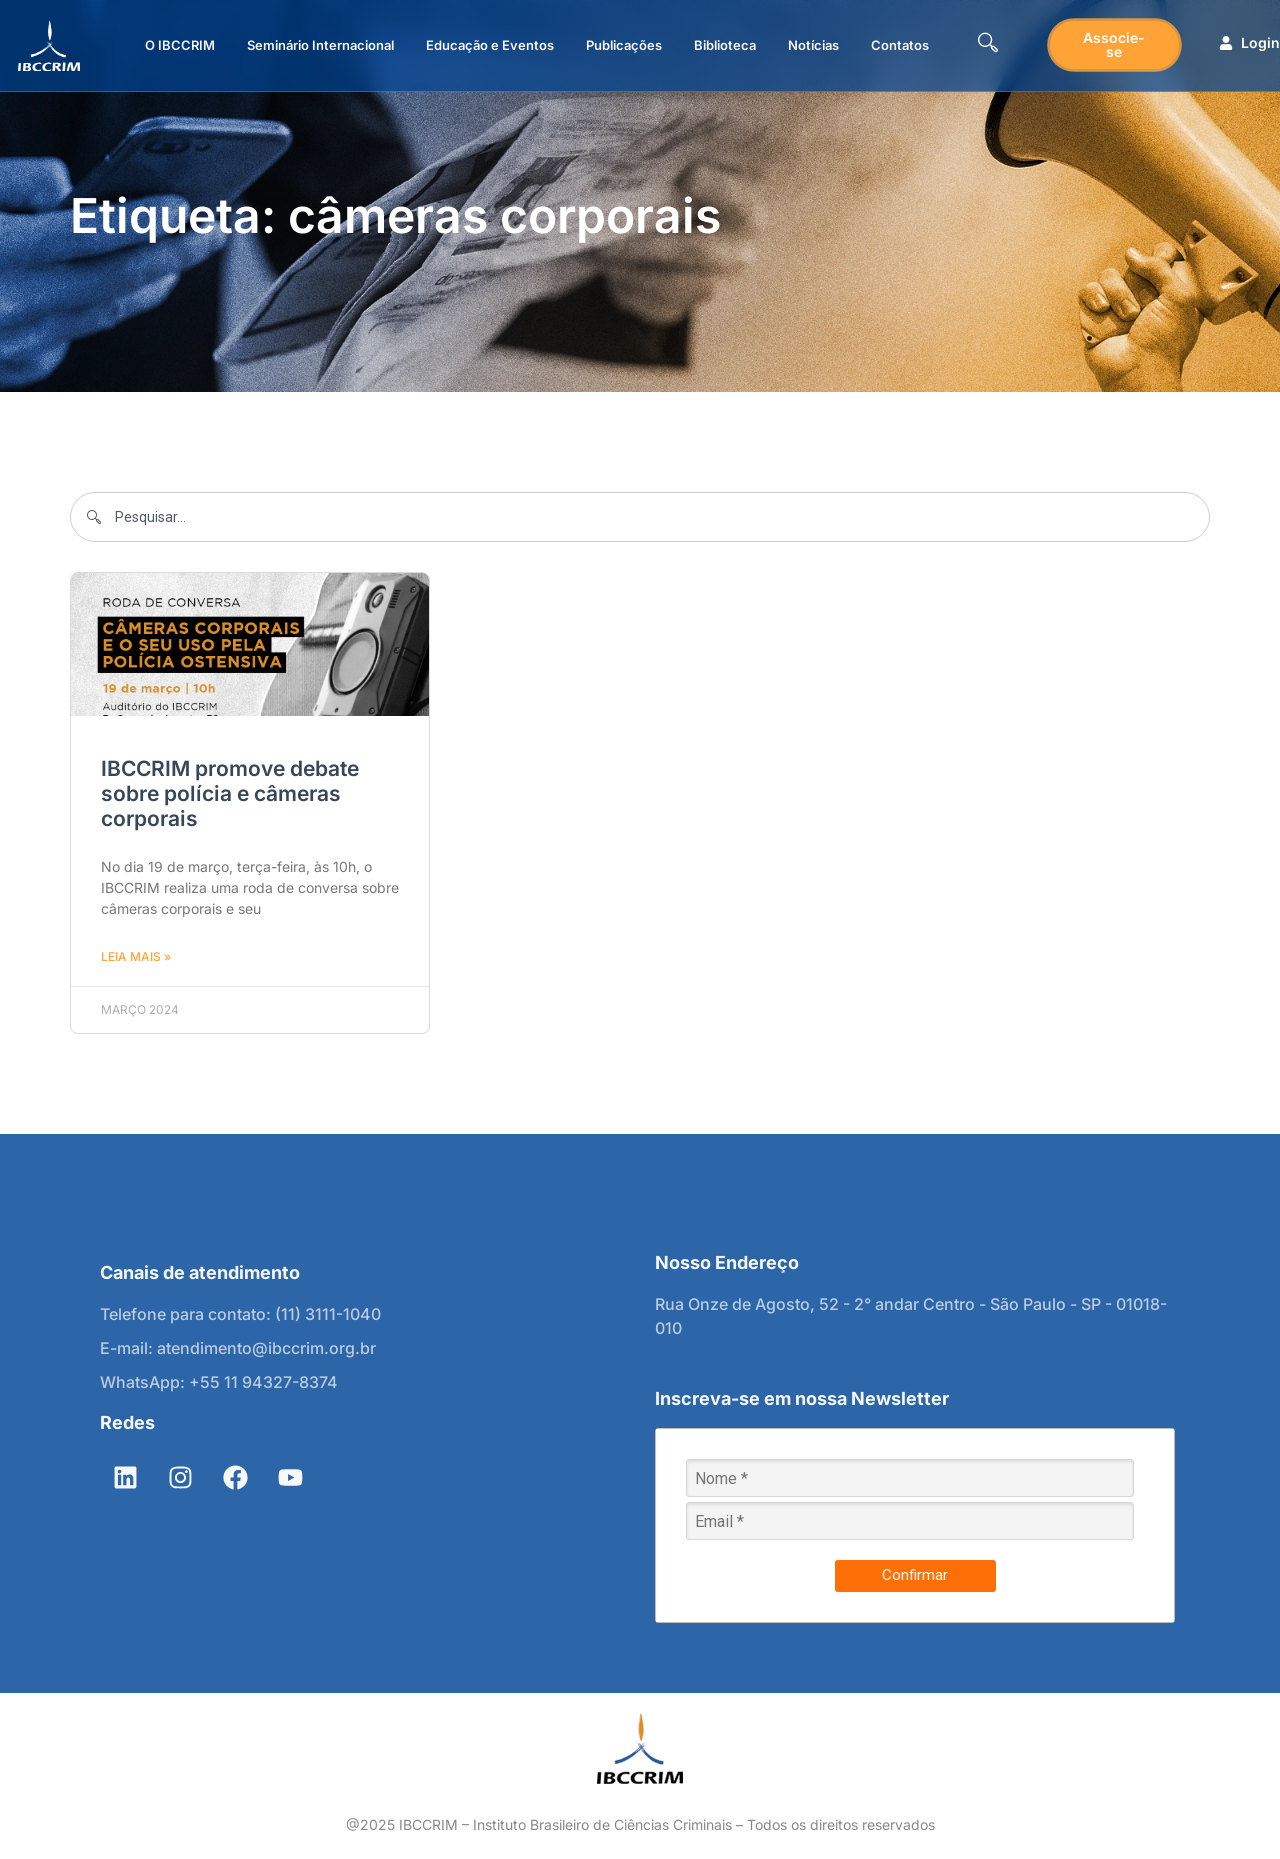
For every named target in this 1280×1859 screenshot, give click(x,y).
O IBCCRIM (180, 45)
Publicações (624, 45)
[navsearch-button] (988, 45)
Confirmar (915, 1575)
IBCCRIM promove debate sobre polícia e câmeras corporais (230, 793)
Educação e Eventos (490, 45)
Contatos (900, 45)
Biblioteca (725, 45)
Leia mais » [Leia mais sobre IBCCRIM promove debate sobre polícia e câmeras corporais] (136, 956)
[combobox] (640, 517)
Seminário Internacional (320, 45)
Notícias (813, 45)
